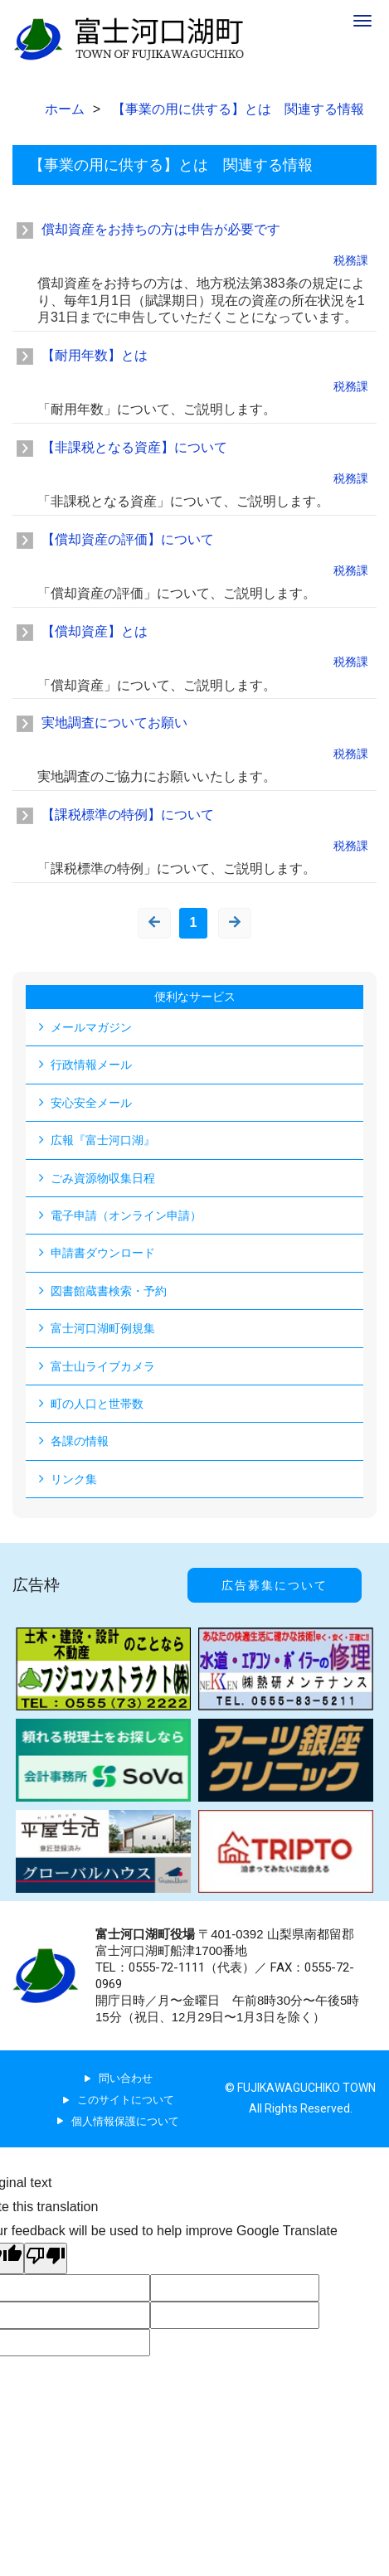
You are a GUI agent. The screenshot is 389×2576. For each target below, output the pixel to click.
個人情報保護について (125, 2121)
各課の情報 (80, 1441)
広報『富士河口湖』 (103, 1140)
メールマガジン (91, 1027)
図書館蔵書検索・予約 (109, 1291)
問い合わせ (126, 2078)
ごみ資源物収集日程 (103, 1178)
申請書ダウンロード (103, 1252)
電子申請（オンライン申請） (126, 1215)
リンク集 (74, 1479)
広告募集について (274, 1585)
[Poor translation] (45, 2258)
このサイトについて (125, 2099)
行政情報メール (91, 1064)
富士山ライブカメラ (103, 1366)
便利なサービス (195, 996)
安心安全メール (91, 1102)
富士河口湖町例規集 (103, 1328)
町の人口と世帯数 (97, 1403)
